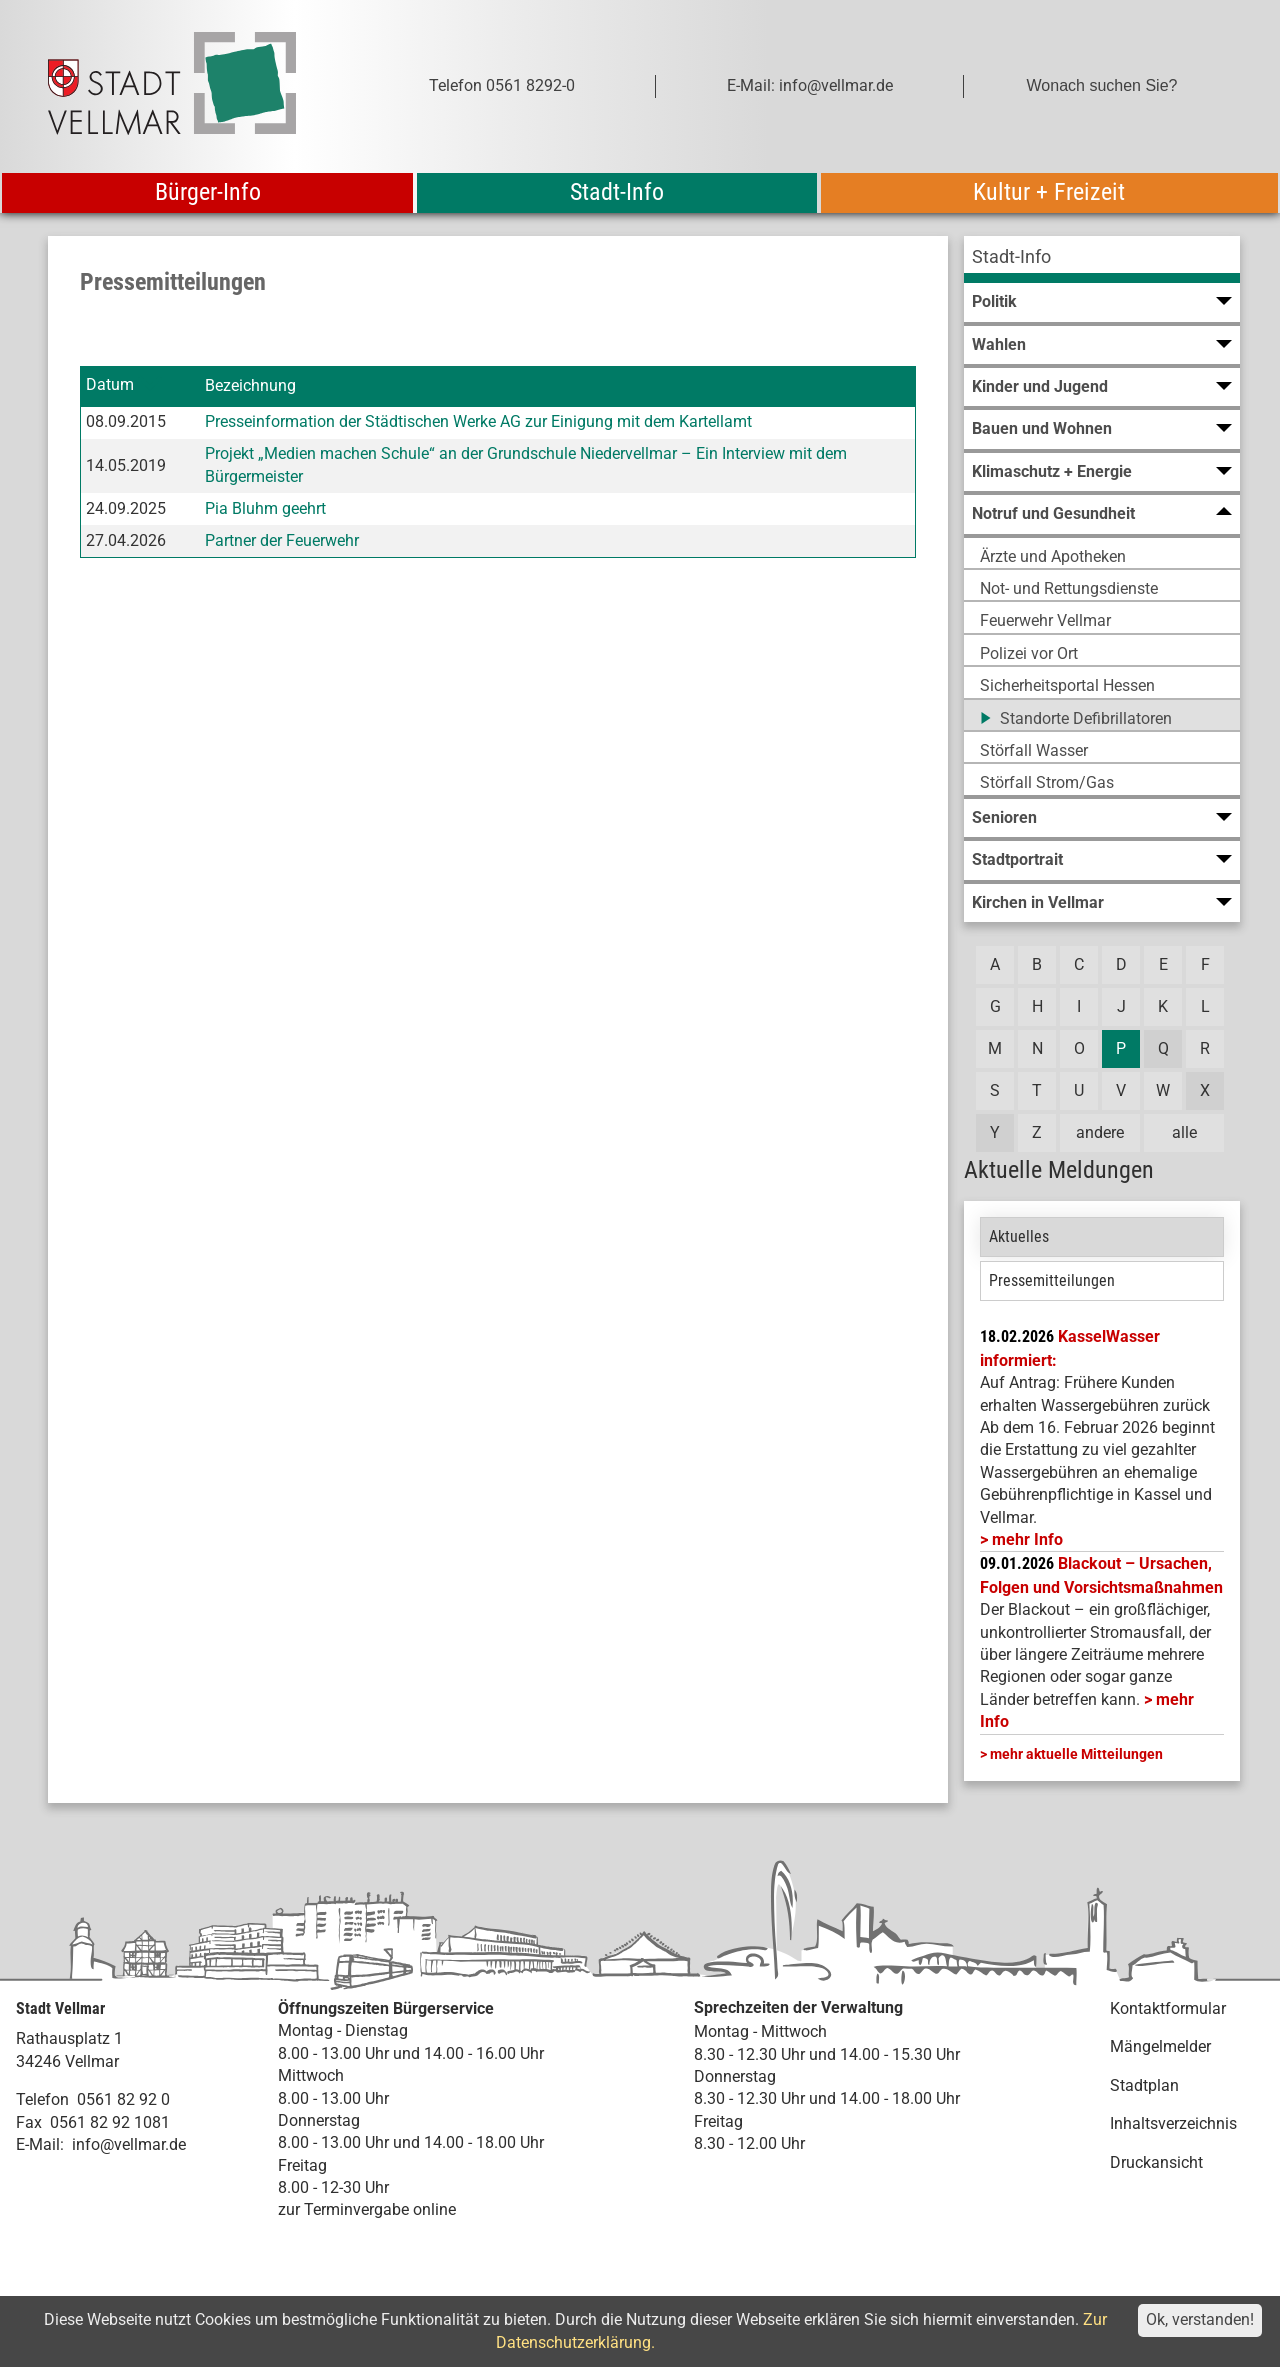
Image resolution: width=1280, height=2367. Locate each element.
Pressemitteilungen (1052, 1280)
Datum (110, 385)
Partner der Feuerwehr (282, 540)
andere (1100, 1132)
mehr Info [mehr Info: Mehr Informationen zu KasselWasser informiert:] (1027, 1539)
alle (1184, 1132)
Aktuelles (1019, 1236)
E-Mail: (40, 2144)
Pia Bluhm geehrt (265, 508)
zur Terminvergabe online (367, 2209)
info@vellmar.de (129, 2144)
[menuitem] (1102, 259)
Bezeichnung (250, 385)
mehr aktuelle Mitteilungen (1076, 1754)
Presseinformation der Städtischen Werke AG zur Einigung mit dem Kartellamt (478, 421)
